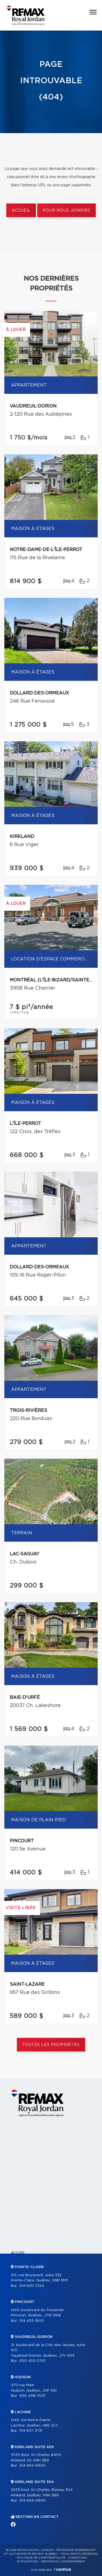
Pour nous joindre (66, 210)
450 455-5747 (32, 2361)
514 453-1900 (31, 2321)
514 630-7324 (31, 2286)
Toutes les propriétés (51, 2045)
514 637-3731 (30, 2431)
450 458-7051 (32, 2396)
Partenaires (22, 2290)
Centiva (62, 2569)
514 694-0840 (32, 2500)
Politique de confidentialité (41, 2557)
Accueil (21, 210)
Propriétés (21, 2262)
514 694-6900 (32, 2465)
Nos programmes (27, 2299)
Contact (19, 2364)
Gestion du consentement (63, 2561)
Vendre (18, 2327)
